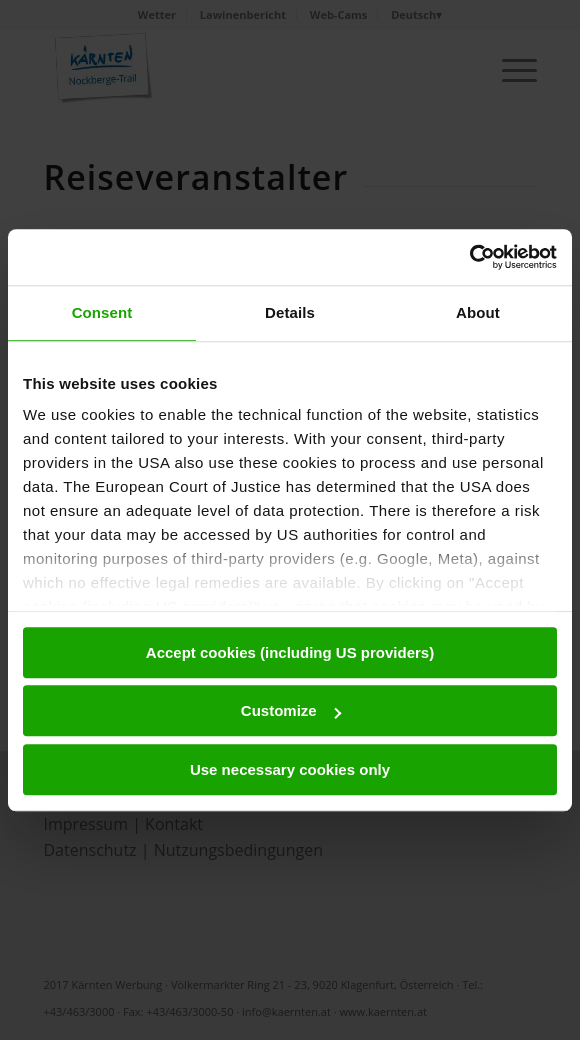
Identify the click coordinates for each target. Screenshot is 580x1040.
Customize (291, 710)
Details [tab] (290, 312)
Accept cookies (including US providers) (290, 652)
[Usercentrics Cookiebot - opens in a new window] (469, 257)
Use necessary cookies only (290, 769)
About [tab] (478, 312)
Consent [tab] (102, 312)
